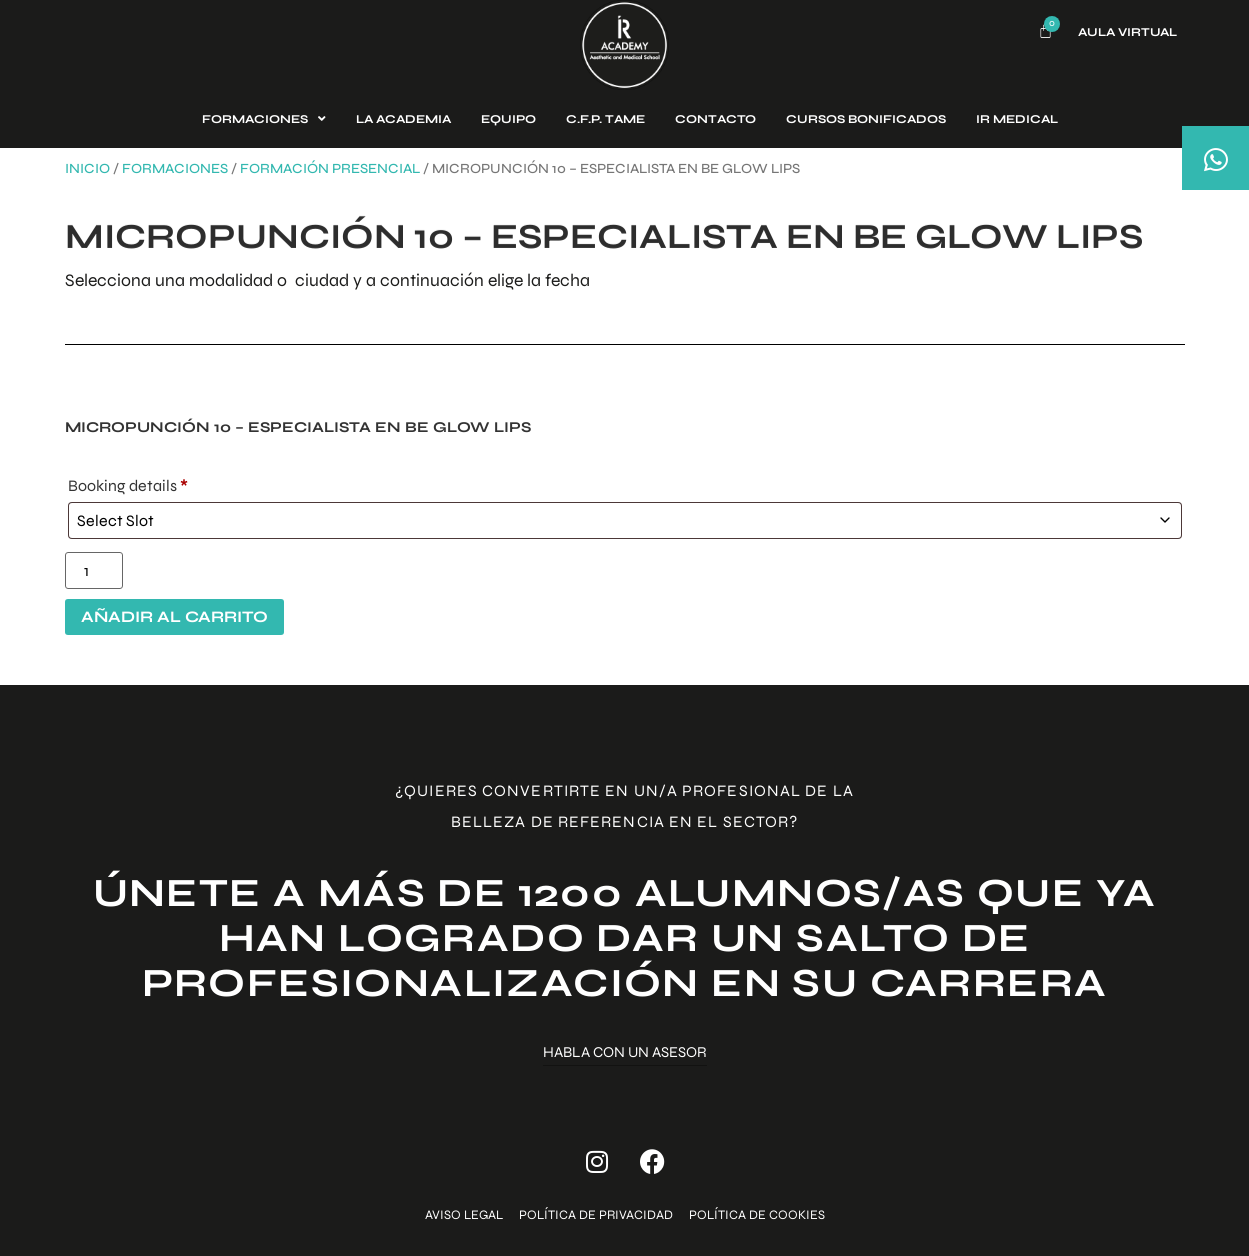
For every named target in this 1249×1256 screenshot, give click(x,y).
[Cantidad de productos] (94, 570)
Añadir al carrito (174, 616)
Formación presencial (330, 168)
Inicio (87, 168)
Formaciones (175, 168)
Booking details (128, 485)
